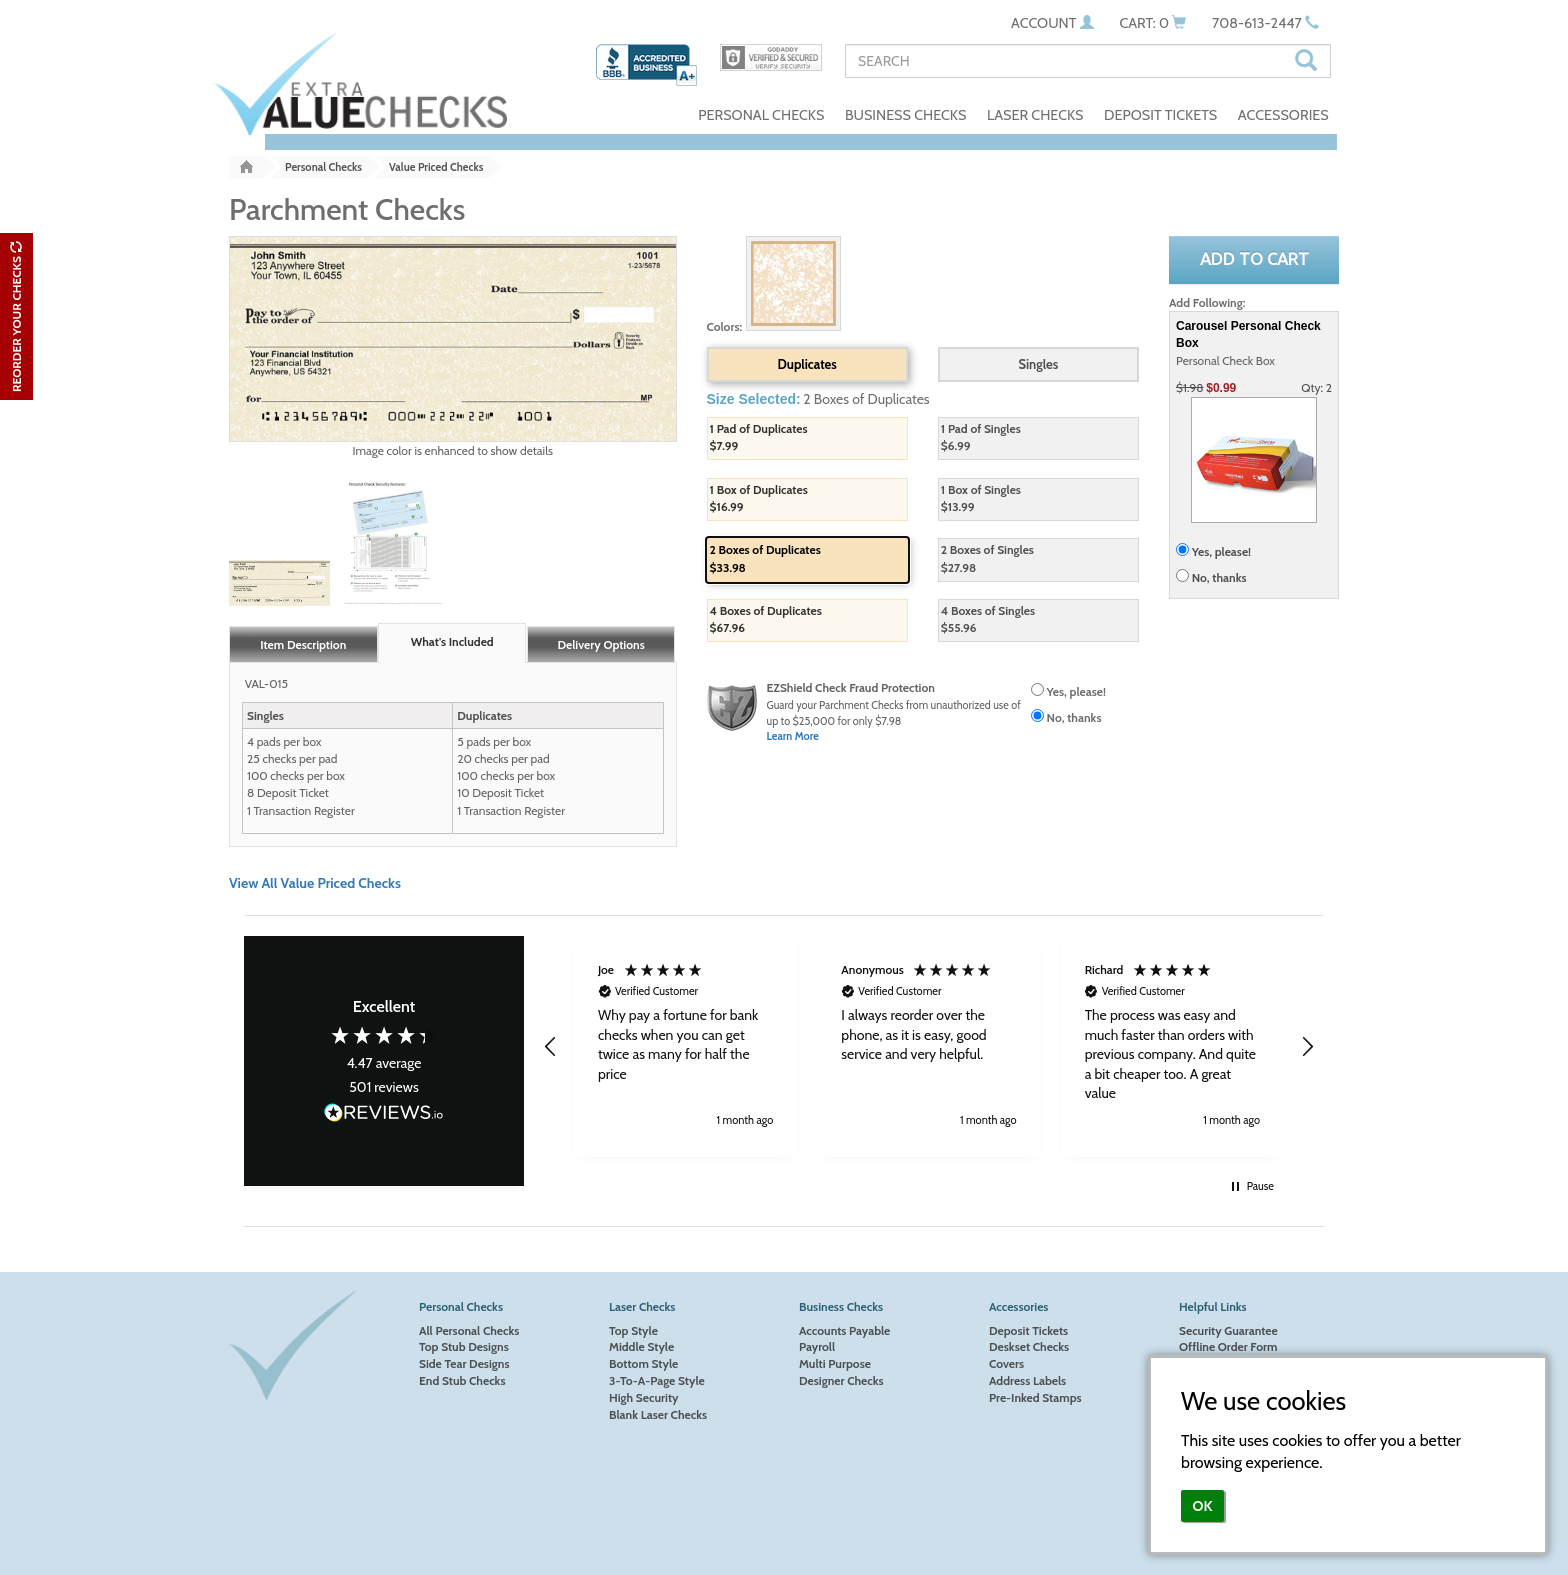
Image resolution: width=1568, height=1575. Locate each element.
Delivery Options (600, 644)
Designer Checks (841, 1380)
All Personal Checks (469, 1330)
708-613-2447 (1265, 23)
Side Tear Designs (464, 1363)
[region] (929, 1046)
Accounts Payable (844, 1330)
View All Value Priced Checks (315, 883)
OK (1203, 1506)
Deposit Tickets (1028, 1330)
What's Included (452, 641)
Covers (1006, 1363)
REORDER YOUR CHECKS (16, 316)
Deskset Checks (1029, 1346)
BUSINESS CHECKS (905, 115)
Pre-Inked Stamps (1035, 1397)
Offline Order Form (1228, 1346)
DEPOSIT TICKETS (1160, 115)
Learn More (793, 736)
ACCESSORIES (1283, 115)
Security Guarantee (1228, 1330)
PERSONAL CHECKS (761, 115)
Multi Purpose (835, 1363)
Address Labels (1027, 1380)
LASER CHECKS (1035, 115)
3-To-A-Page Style (657, 1380)
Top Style (633, 1330)
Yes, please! (1076, 691)
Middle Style (641, 1346)
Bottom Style (643, 1363)
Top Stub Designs (464, 1346)
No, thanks (1074, 717)
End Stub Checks (462, 1380)
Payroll (817, 1346)
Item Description (303, 644)
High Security (644, 1397)
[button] (551, 1047)
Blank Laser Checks (658, 1414)
